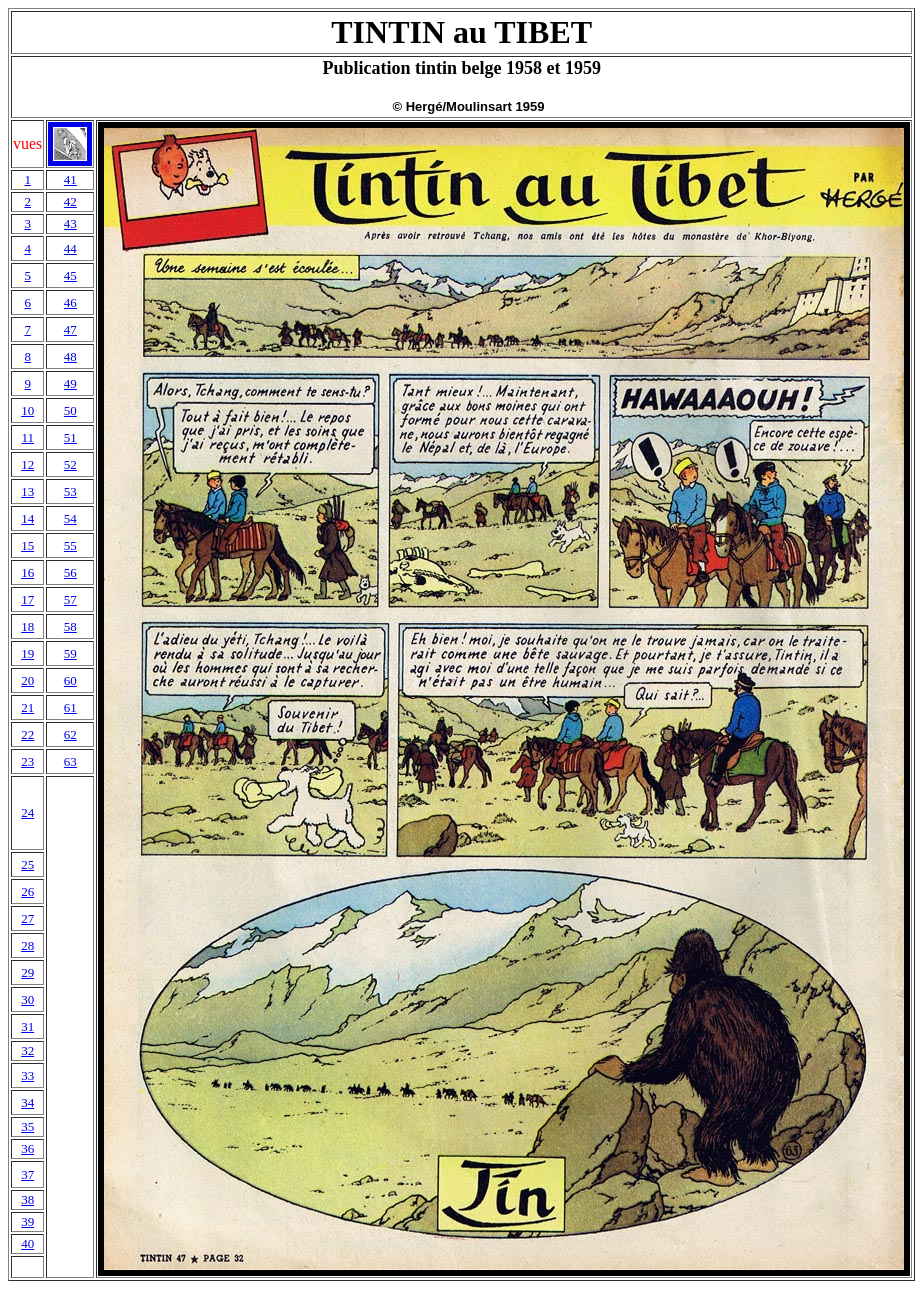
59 (70, 653)
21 (27, 707)
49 (70, 383)
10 (27, 410)
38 (27, 1199)
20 (27, 680)
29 (27, 972)
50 (70, 410)
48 (70, 356)
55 (70, 545)
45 (70, 275)
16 (27, 572)
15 (27, 545)
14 (27, 518)
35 (27, 1126)
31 (27, 1026)
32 (27, 1050)
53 (70, 491)
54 (70, 518)
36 (27, 1148)
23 (27, 761)
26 (27, 891)
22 (27, 734)
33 (27, 1075)
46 (70, 302)
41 (70, 179)
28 (27, 945)
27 (27, 918)
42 (70, 201)
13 (27, 491)
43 (70, 223)
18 (27, 626)
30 (27, 999)
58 (70, 626)
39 (27, 1221)
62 (70, 734)
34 (27, 1102)
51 (70, 437)
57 (70, 599)
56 (70, 572)
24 (27, 812)
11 (27, 437)
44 (70, 248)
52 (70, 464)
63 (70, 761)
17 (27, 599)
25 (27, 864)
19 (27, 653)
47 (70, 329)
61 (70, 707)
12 (27, 464)
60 (70, 680)
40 (27, 1243)
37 (27, 1174)
